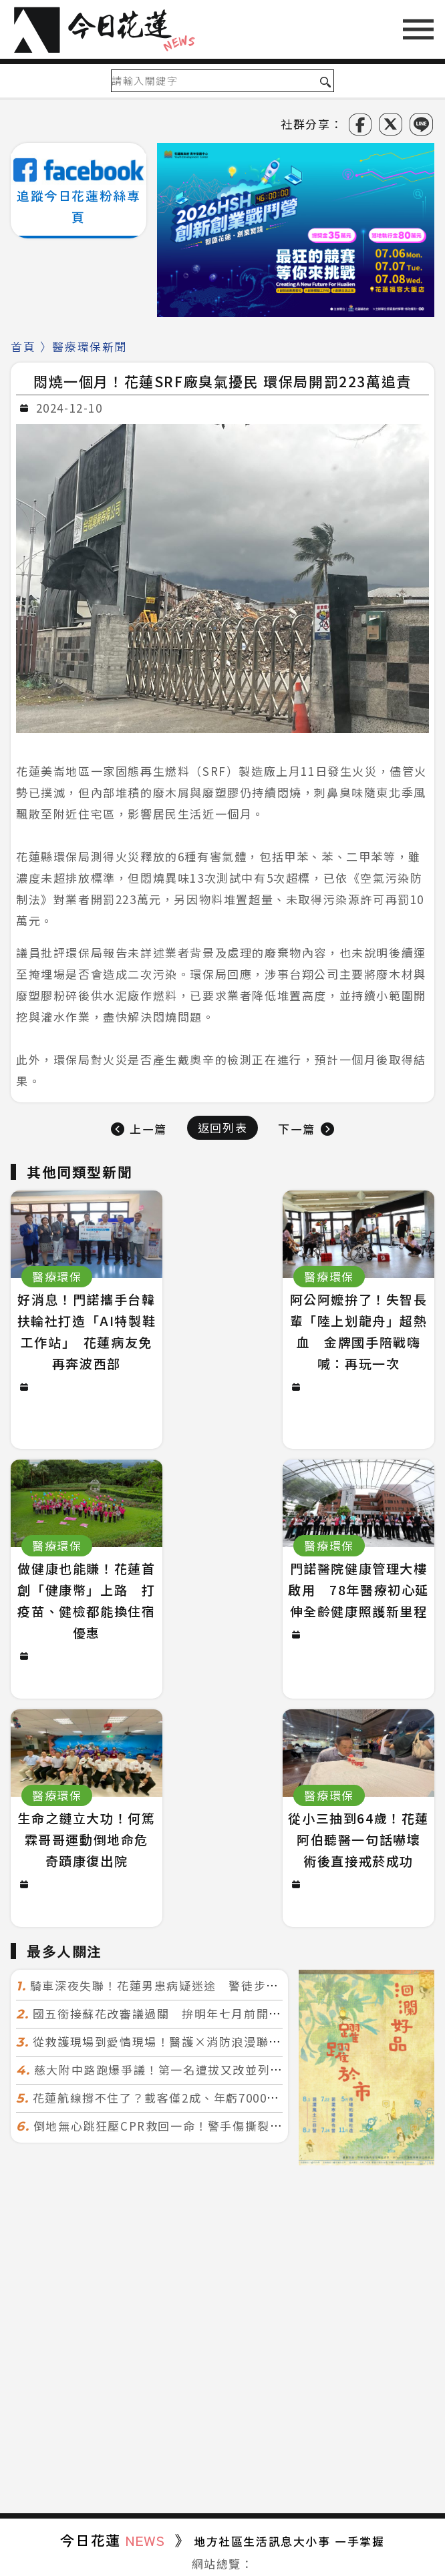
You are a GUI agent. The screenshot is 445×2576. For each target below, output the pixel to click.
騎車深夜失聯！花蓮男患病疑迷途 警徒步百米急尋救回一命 (197, 1758)
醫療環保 (264, 2360)
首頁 (23, 346)
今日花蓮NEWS (317, 2548)
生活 (162, 2360)
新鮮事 (195, 2382)
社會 (73, 2360)
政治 (28, 2360)
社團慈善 (334, 2360)
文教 (207, 2360)
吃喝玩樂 (404, 2360)
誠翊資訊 (283, 2565)
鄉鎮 (118, 2360)
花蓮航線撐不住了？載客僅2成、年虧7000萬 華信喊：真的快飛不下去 (230, 1870)
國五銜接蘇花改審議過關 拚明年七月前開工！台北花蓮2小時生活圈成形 (235, 1786)
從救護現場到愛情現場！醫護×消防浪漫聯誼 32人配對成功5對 (211, 1814)
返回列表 (222, 1127)
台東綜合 (259, 2382)
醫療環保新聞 (89, 346)
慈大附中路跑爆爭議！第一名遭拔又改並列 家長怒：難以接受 (208, 1842)
